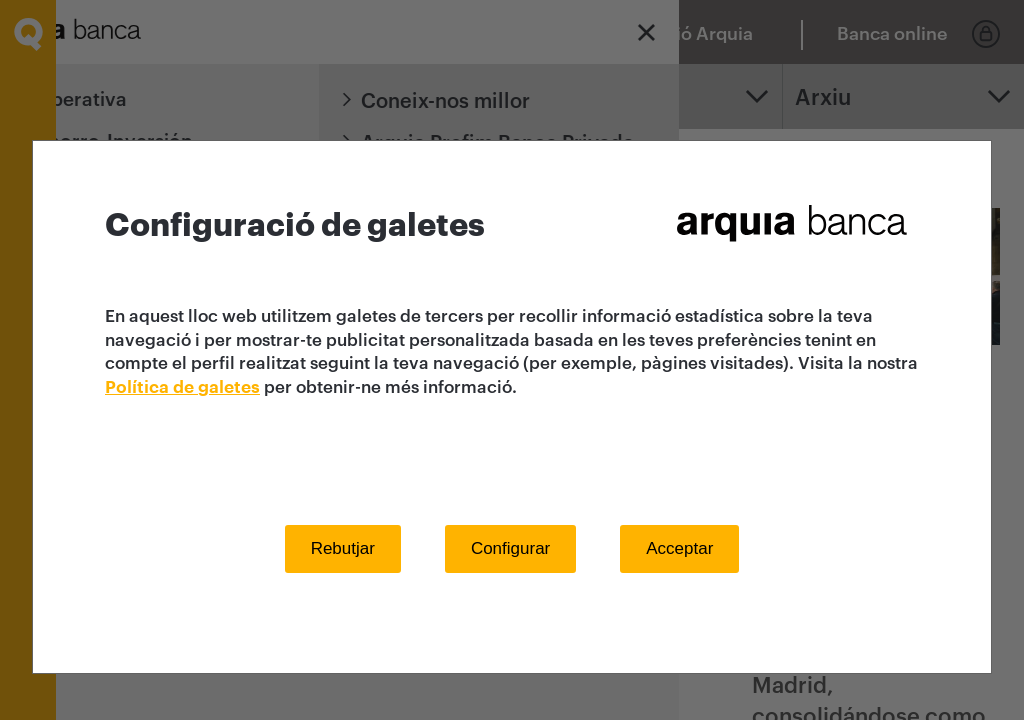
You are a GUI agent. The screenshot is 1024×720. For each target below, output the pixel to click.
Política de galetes (182, 387)
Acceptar (679, 548)
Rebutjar (343, 548)
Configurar (510, 548)
